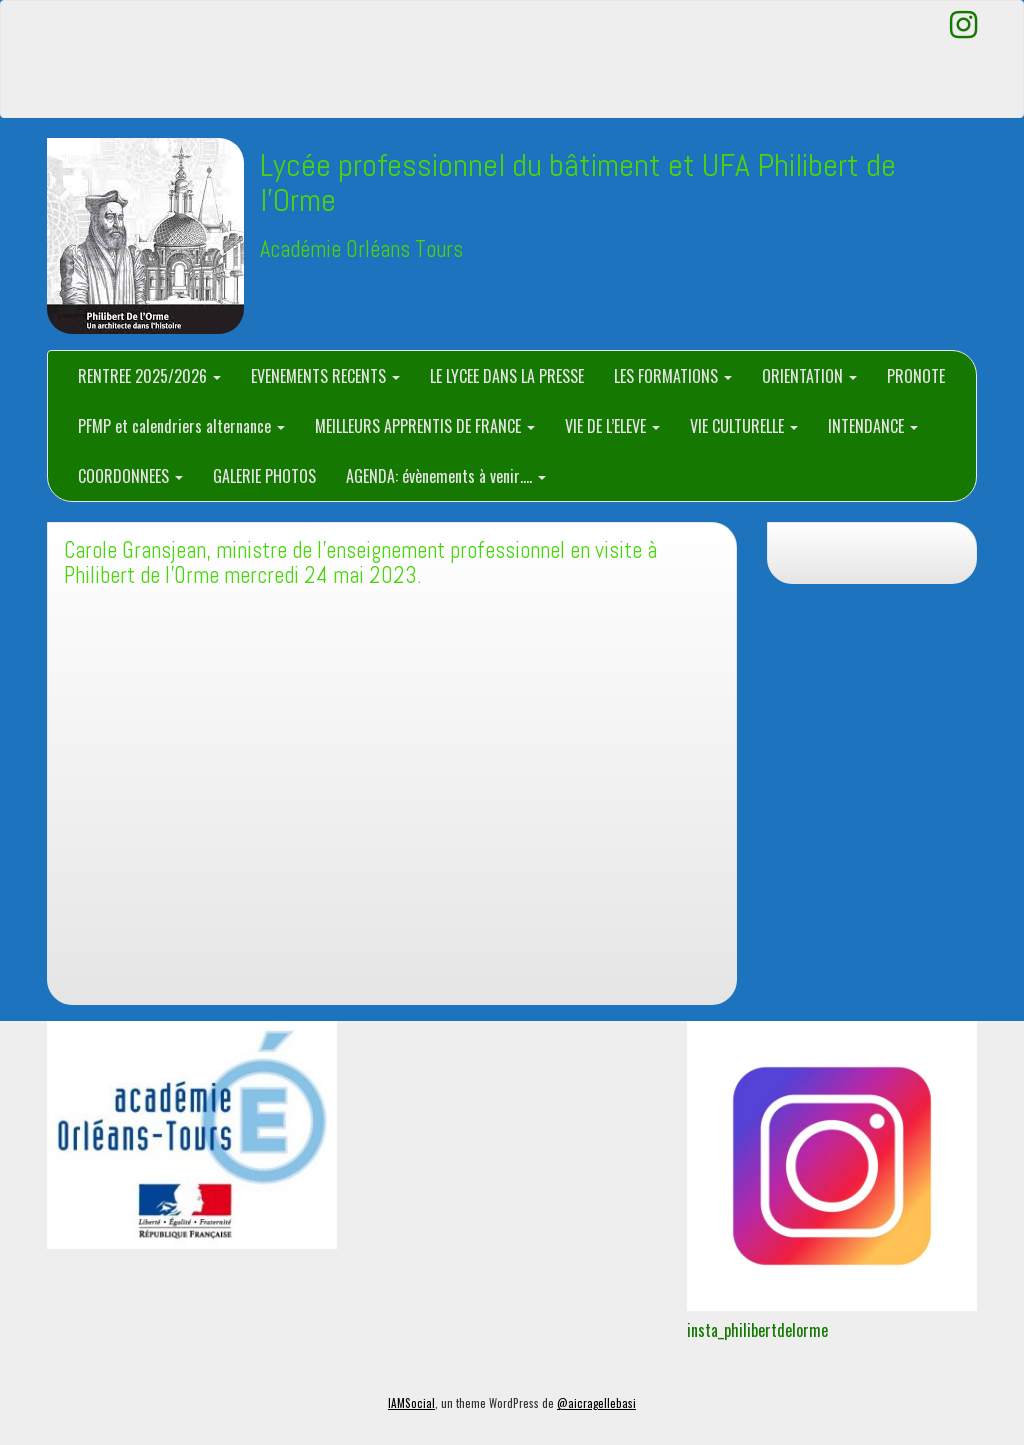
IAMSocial (411, 1403)
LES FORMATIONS (673, 376)
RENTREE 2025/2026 (149, 376)
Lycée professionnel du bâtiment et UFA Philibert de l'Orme (578, 182)
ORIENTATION (809, 376)
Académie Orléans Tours (361, 249)
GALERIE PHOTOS (264, 476)
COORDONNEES (130, 476)
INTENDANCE (873, 426)
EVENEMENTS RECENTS (325, 376)
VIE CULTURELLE (744, 426)
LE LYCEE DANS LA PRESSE (507, 376)
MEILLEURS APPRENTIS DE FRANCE (425, 426)
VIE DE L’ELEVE (612, 426)
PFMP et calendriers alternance (181, 426)
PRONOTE (916, 376)
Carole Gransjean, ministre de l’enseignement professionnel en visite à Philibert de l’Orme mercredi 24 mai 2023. (360, 563)
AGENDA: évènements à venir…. (446, 476)
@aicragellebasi (596, 1403)
